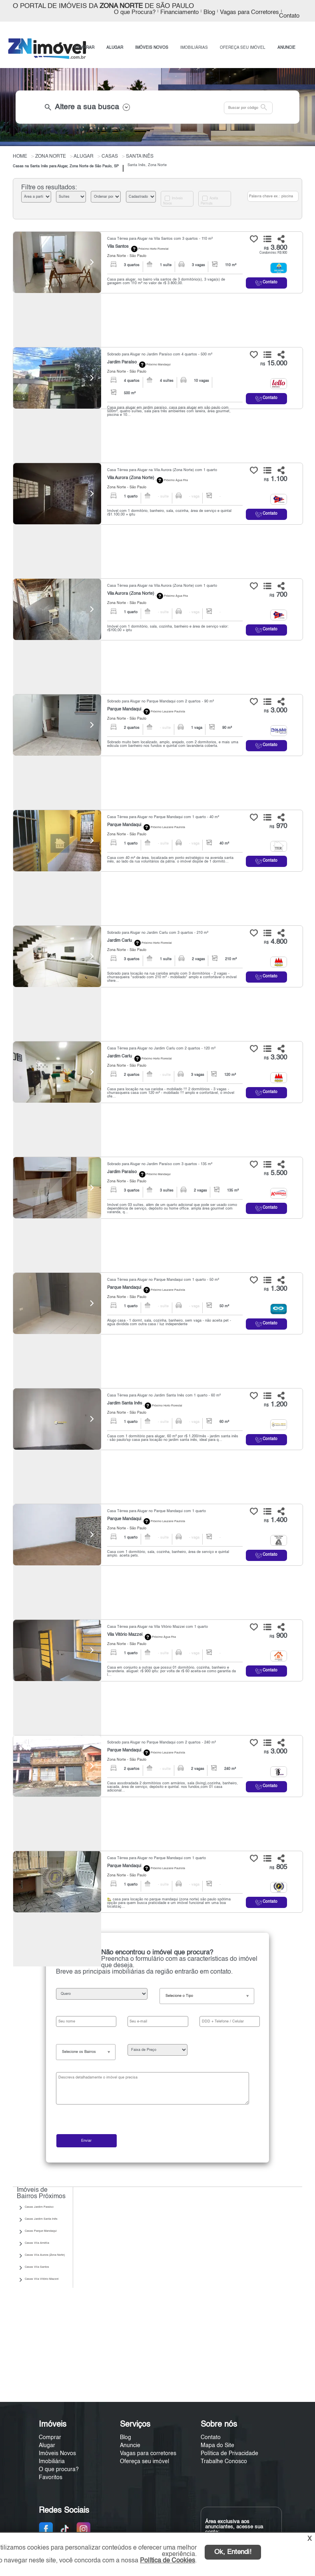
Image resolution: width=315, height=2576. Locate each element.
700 (278, 595)
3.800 (275, 248)
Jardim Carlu (119, 941)
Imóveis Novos (173, 200)
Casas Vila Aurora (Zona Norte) (45, 2255)
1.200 (275, 1404)
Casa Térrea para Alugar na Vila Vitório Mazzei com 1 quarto (157, 1627)
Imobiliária (52, 2461)
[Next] (91, 262)
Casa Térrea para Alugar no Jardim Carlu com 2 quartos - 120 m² (161, 1048)
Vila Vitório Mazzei (124, 1635)
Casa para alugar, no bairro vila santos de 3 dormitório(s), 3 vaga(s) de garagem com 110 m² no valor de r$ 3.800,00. (166, 281)
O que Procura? (135, 12)
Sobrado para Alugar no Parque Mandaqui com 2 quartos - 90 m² (160, 701)
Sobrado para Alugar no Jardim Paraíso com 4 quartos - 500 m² (159, 354)
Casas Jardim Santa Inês (41, 2219)
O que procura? (59, 2469)
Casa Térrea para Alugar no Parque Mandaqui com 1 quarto (156, 1511)
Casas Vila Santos (37, 2267)
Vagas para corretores (148, 2453)
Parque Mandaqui (124, 709)
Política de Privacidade (229, 2453)
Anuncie (130, 2445)
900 (278, 1636)
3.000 (275, 710)
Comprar (50, 2437)
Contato (289, 16)
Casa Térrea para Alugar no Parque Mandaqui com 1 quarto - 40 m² (163, 817)
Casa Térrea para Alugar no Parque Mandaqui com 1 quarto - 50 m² (163, 1280)
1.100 (275, 479)
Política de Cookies (167, 2561)
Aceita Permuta (209, 200)
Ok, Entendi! (232, 2552)
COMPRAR (84, 48)
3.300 (275, 1057)
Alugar (47, 2445)
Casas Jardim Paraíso (39, 2207)
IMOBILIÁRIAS (194, 48)
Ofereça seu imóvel (144, 2461)
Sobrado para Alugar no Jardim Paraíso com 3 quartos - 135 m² (159, 1164)
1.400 (275, 1520)
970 (278, 826)
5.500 (275, 1173)
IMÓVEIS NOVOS (151, 48)
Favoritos (50, 2477)
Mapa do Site (217, 2445)
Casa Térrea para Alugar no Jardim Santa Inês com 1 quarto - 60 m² (164, 1395)
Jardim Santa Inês (124, 1403)
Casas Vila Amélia (37, 2243)
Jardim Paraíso (122, 362)
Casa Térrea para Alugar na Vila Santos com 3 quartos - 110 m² (160, 239)
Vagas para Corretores (249, 12)
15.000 (273, 363)
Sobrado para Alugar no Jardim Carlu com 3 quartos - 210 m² (157, 933)
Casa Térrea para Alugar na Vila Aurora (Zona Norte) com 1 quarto (162, 470)
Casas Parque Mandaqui (41, 2231)
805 (278, 1867)
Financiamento (179, 12)
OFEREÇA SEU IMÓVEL (242, 48)
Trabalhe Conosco (224, 2461)
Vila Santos (118, 247)
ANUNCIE (286, 48)
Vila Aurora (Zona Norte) (130, 478)
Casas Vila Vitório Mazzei (42, 2279)
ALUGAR (114, 48)
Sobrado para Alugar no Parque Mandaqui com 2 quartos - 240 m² (161, 1742)
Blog (209, 12)
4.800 (275, 942)
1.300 (275, 1289)
